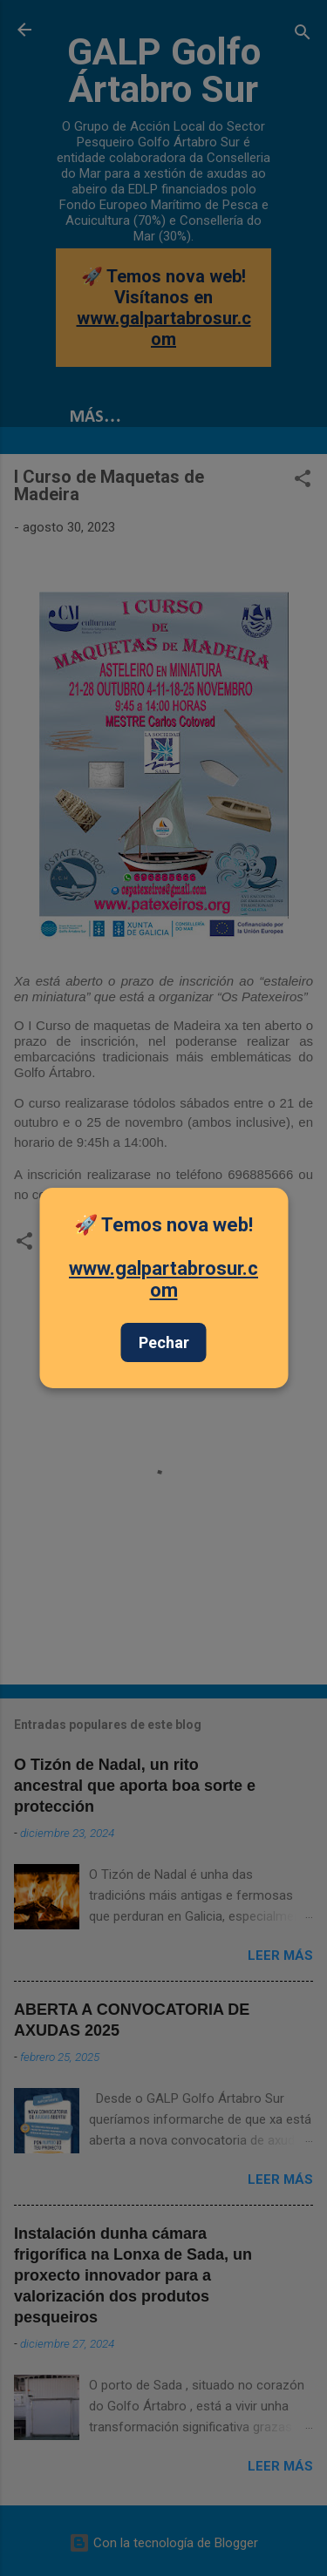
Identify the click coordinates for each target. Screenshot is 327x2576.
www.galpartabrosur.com (163, 1279)
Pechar (164, 1342)
